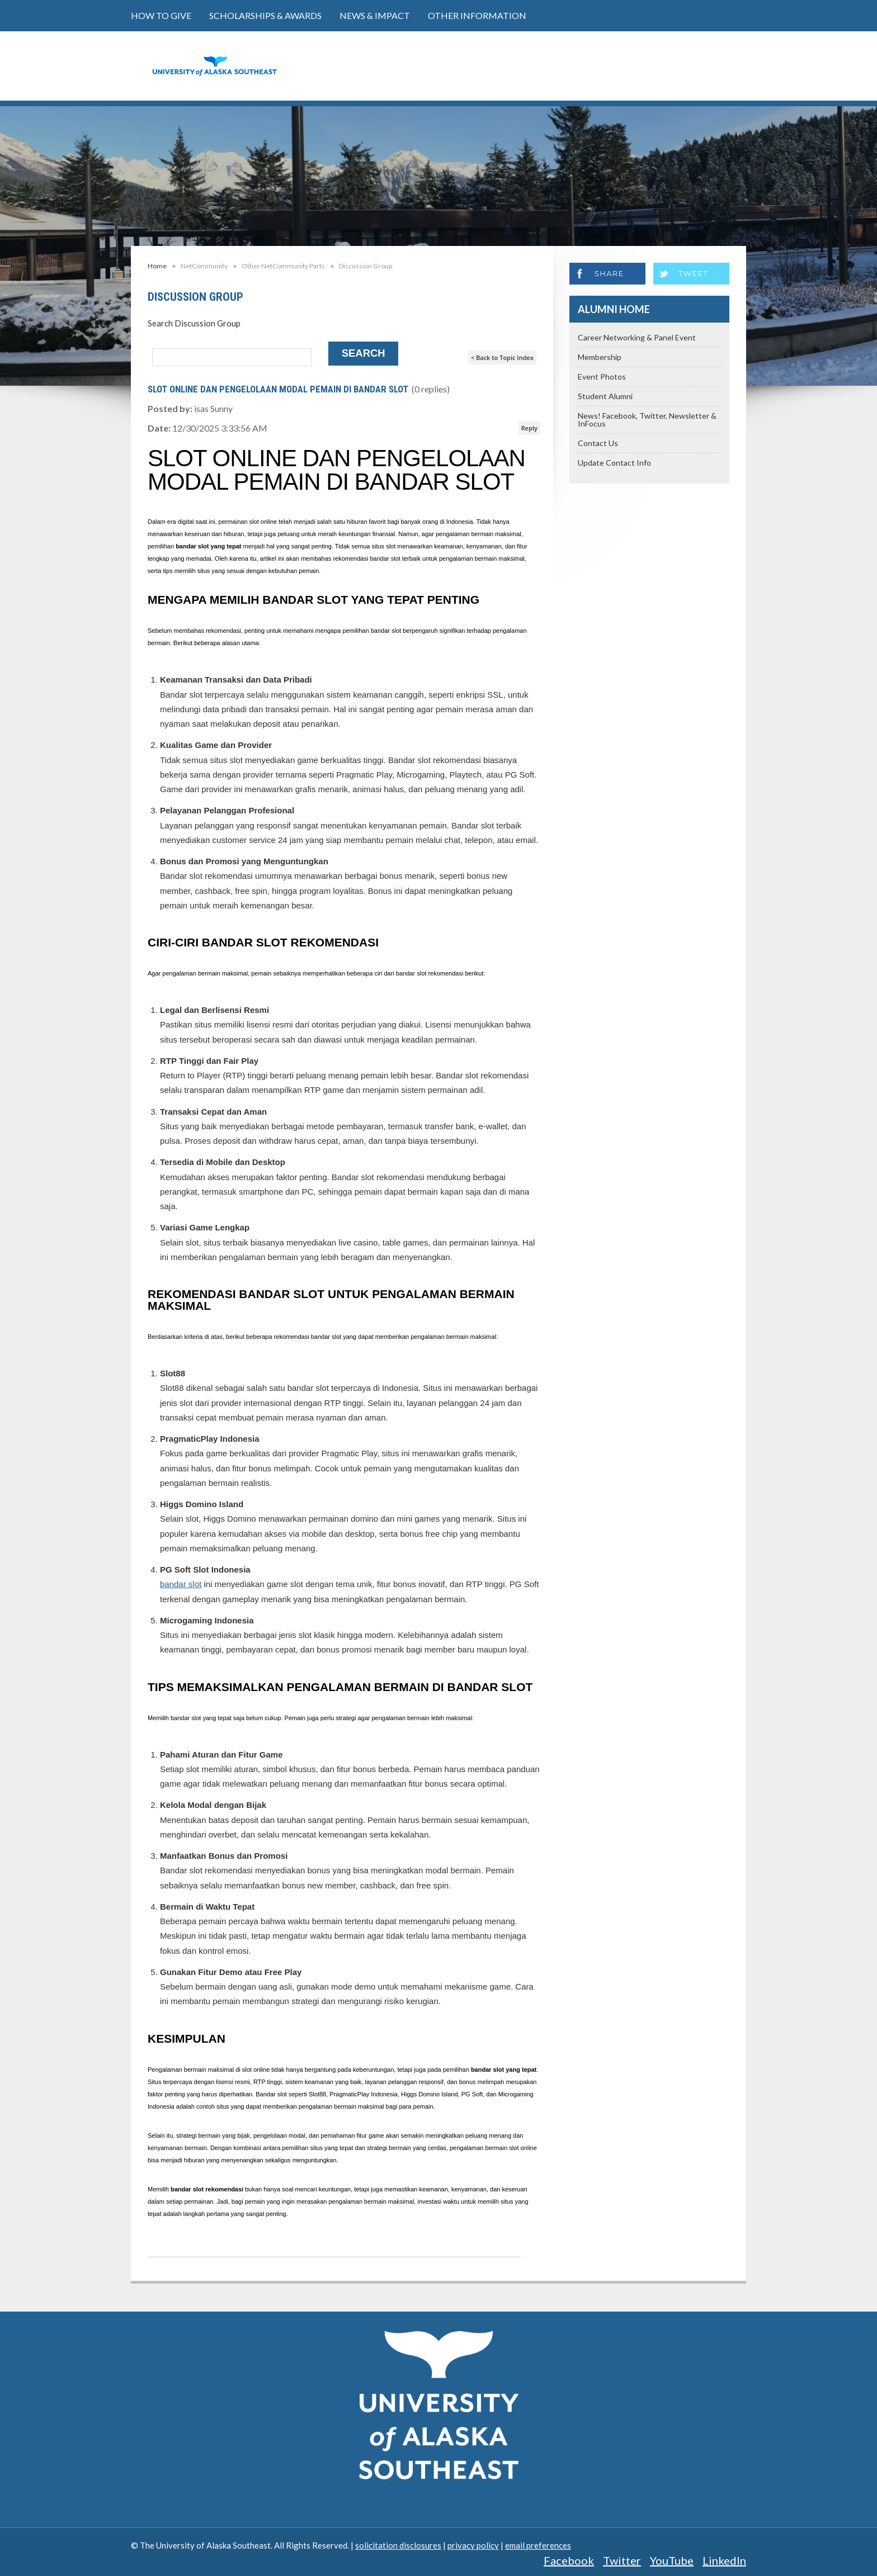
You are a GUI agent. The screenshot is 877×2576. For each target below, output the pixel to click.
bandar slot (180, 1584)
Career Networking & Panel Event (637, 337)
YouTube (672, 2560)
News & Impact (375, 15)
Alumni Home (614, 309)
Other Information (477, 15)
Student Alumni (605, 396)
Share (609, 273)
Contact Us (598, 443)
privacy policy (473, 2545)
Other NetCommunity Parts (283, 266)
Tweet (693, 273)
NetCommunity (204, 266)
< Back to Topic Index (502, 357)
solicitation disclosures (398, 2545)
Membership (599, 357)
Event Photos (602, 376)
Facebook (569, 2560)
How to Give (161, 15)
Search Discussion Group (194, 323)
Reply (529, 428)
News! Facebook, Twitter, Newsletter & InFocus (647, 419)
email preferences (538, 2545)
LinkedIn (724, 2560)
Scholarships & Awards (265, 15)
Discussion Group (365, 266)
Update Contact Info (614, 462)
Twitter (622, 2560)
